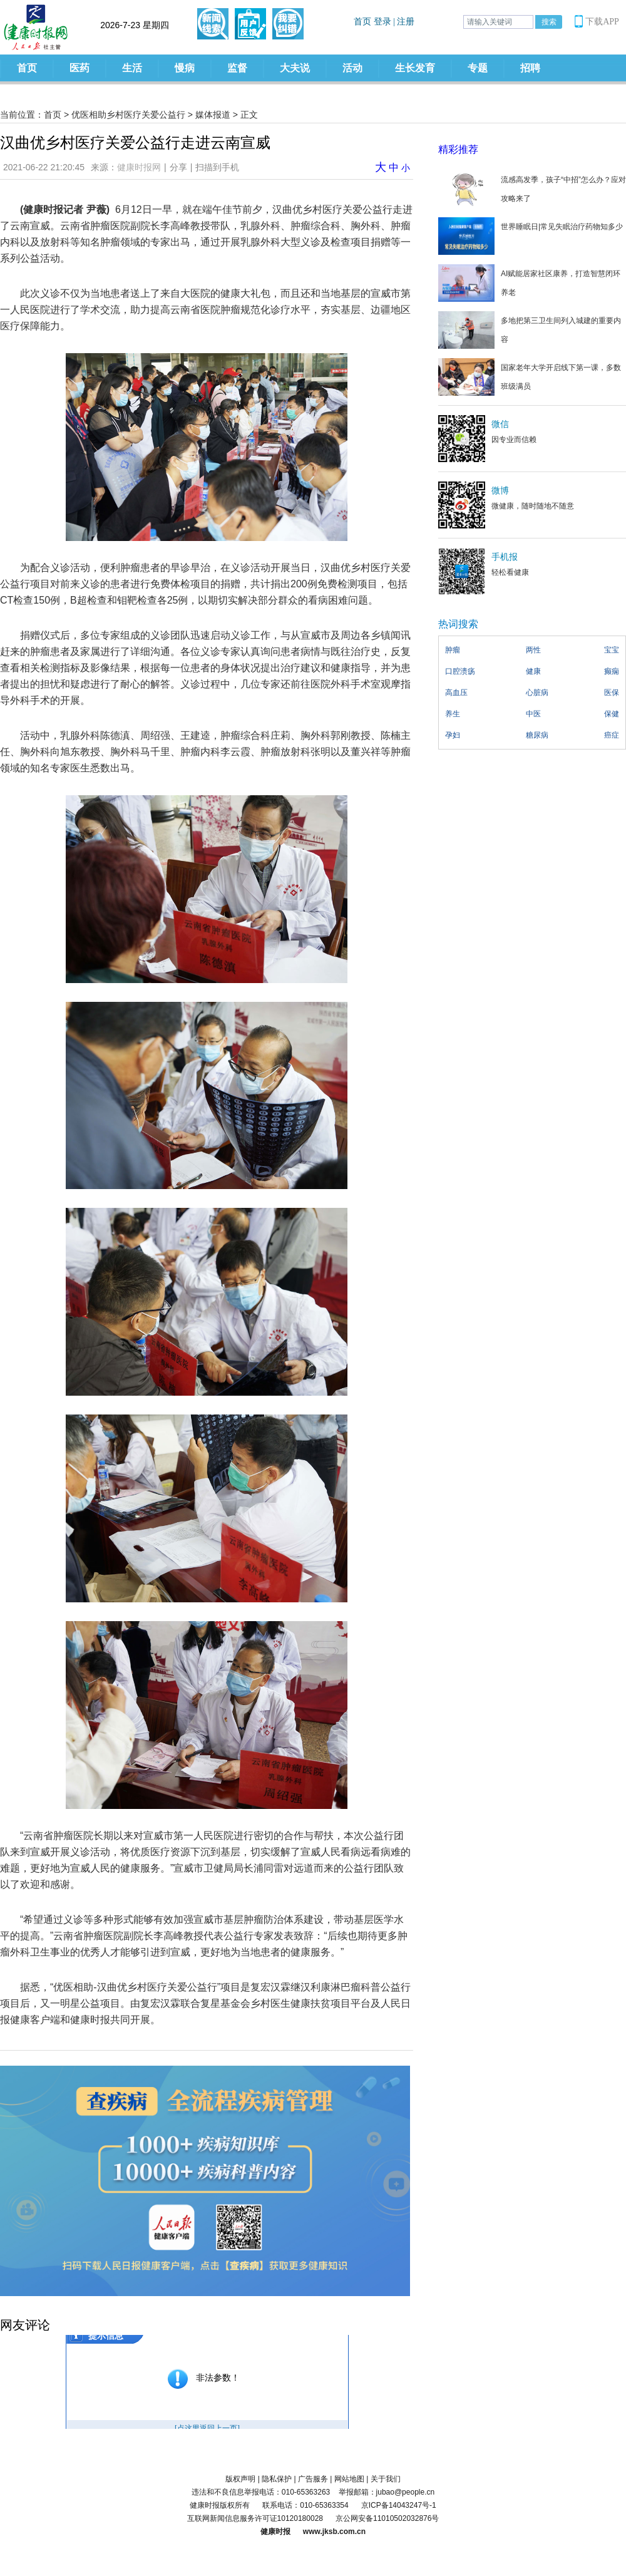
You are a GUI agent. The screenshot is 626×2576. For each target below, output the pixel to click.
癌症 (611, 735)
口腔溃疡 (460, 671)
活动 (352, 68)
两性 (533, 650)
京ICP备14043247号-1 (398, 2505)
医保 (611, 692)
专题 (478, 68)
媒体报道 (212, 115)
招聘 (530, 68)
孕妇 (452, 735)
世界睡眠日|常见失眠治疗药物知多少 (562, 226)
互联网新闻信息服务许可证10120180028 (255, 2518)
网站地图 (349, 2479)
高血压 (456, 692)
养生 (452, 713)
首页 (27, 68)
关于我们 (386, 2479)
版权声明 (240, 2479)
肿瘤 (452, 650)
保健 (611, 713)
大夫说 (295, 68)
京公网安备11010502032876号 (387, 2518)
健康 (533, 671)
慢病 (185, 68)
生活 (132, 68)
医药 (79, 68)
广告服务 (313, 2479)
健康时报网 (139, 167)
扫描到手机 (217, 167)
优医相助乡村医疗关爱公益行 (128, 115)
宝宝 (611, 650)
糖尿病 (537, 735)
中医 (533, 713)
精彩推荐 (458, 149)
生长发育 (415, 68)
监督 (237, 68)
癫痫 (611, 671)
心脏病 (537, 692)
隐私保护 (277, 2479)
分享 (178, 167)
